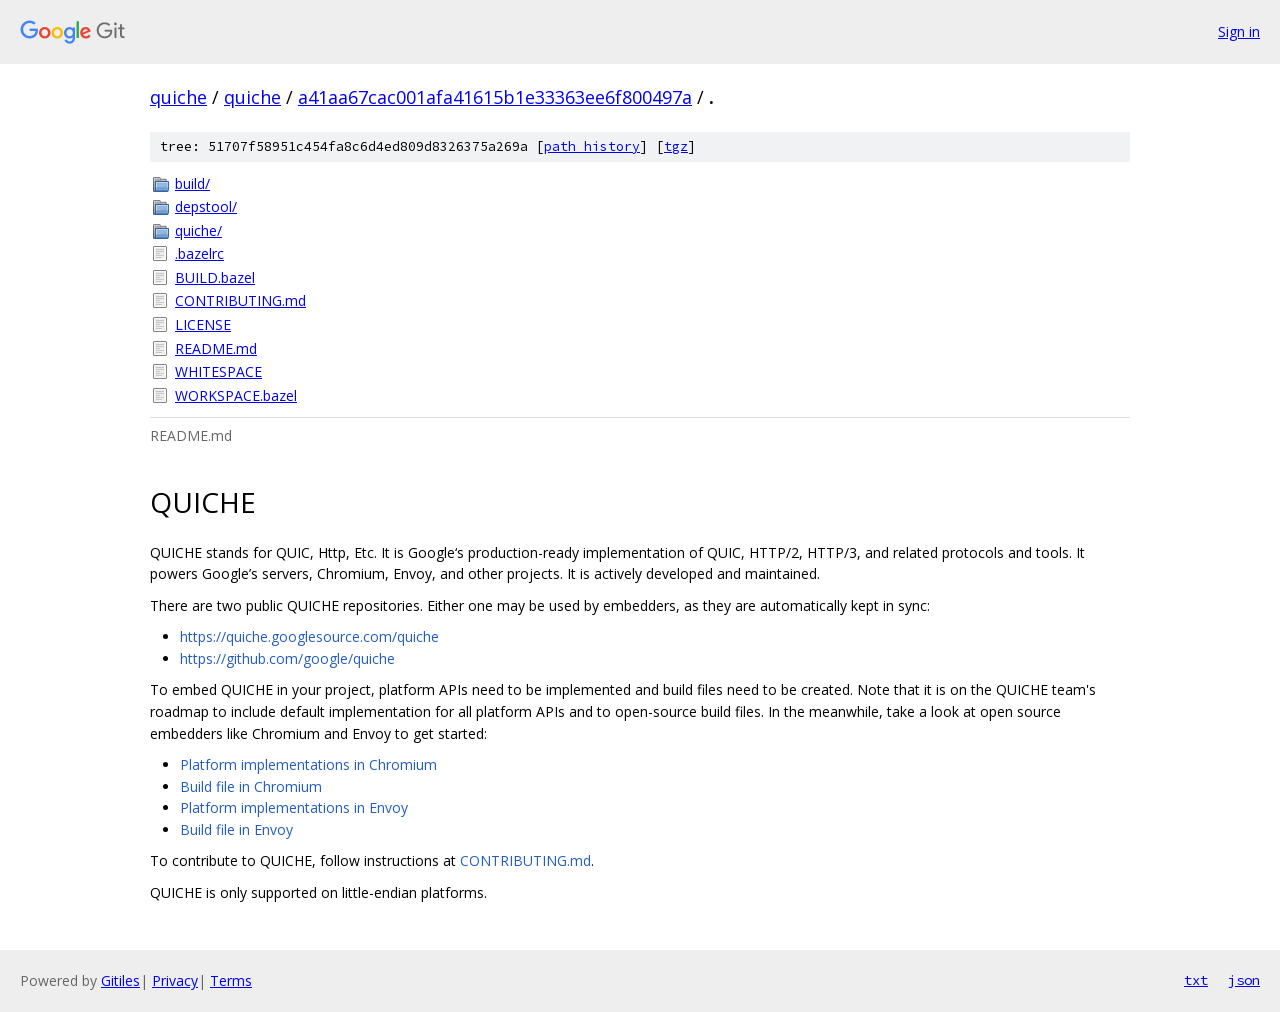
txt (1196, 980)
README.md (216, 348)
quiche (178, 97)
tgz (676, 146)
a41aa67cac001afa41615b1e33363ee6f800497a (495, 97)
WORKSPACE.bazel (236, 395)
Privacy (175, 980)
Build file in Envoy (236, 829)
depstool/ (206, 206)
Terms (231, 980)
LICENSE (203, 324)
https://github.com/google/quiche (287, 658)
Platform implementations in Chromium (308, 764)
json (1244, 980)
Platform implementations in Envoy (294, 807)
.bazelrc (199, 253)
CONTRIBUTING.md (240, 300)
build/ (192, 183)
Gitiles (120, 980)
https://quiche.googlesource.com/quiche (309, 636)
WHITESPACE (218, 371)
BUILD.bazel (215, 277)
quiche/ (198, 230)
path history (592, 146)
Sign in (1239, 31)
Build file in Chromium (251, 786)
